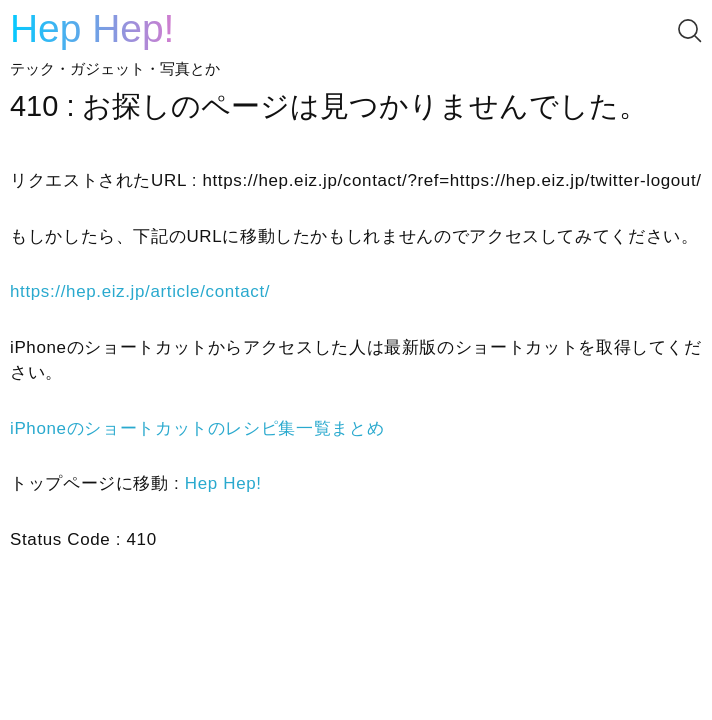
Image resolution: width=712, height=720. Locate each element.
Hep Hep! (92, 28)
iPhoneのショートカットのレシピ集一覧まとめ (197, 428)
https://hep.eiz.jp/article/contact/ (140, 291)
